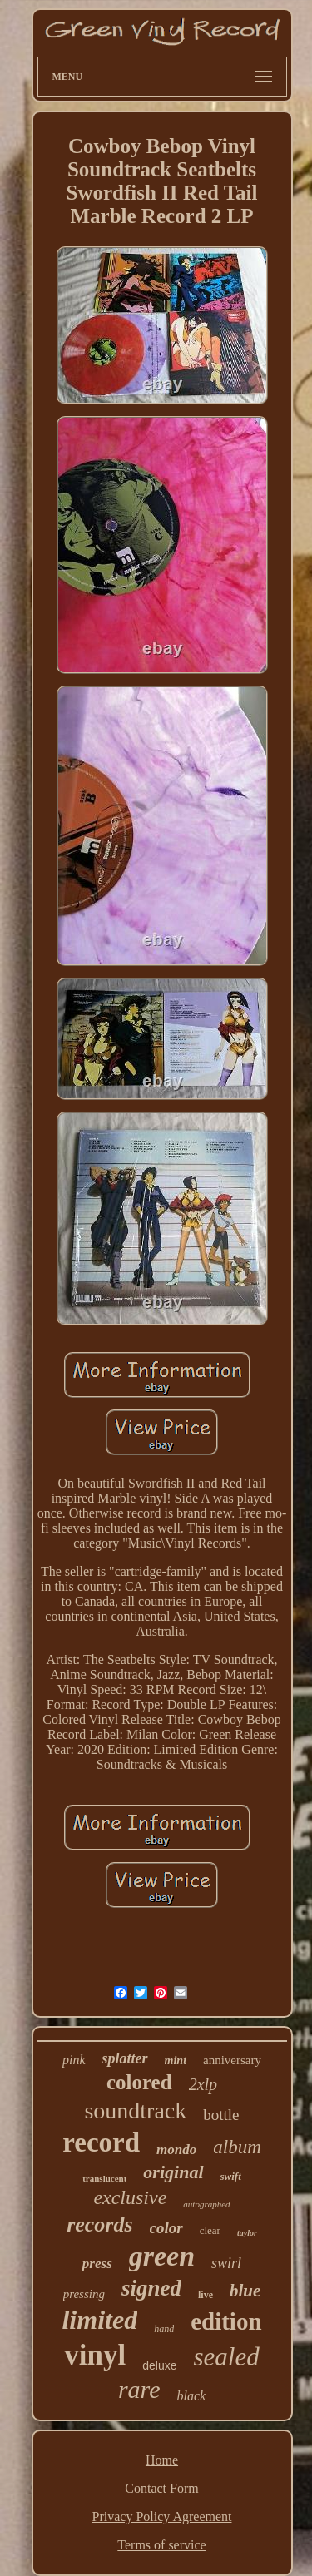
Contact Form (161, 2488)
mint (175, 2060)
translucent (104, 2178)
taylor (247, 2232)
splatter (125, 2058)
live (205, 2295)
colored (139, 2082)
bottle (221, 2114)
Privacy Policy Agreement (162, 2516)
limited (99, 2320)
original (173, 2172)
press (97, 2263)
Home (162, 2460)
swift (230, 2176)
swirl (226, 2263)
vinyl (95, 2355)
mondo (176, 2149)
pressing (84, 2294)
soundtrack (135, 2110)
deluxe (159, 2365)
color (166, 2228)
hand (164, 2329)
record (101, 2142)
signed (151, 2288)
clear (210, 2230)
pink (74, 2060)
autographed (206, 2204)
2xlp (203, 2084)
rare (139, 2389)
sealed (226, 2356)
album (237, 2147)
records (99, 2224)
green (162, 2256)
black (191, 2396)
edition (226, 2321)
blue (245, 2291)
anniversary (232, 2060)
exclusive (129, 2197)
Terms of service (161, 2545)
